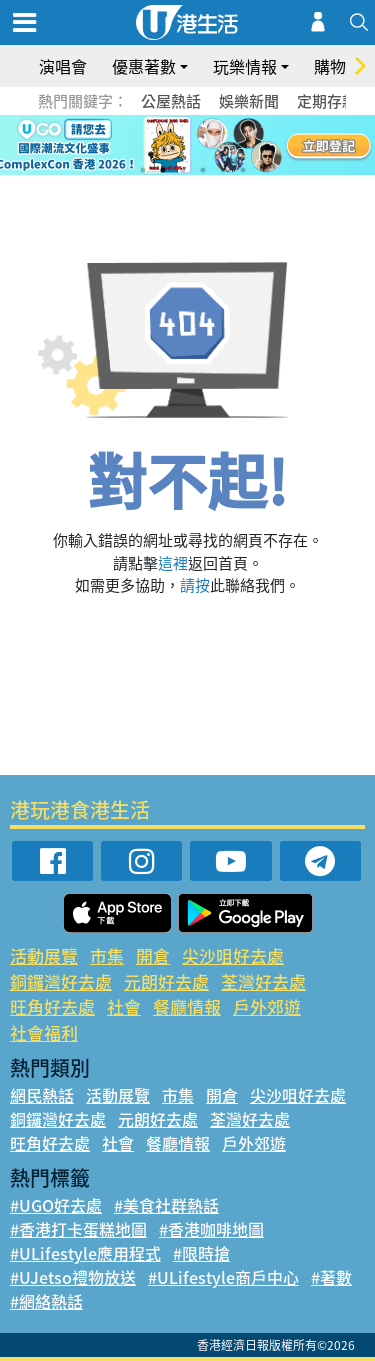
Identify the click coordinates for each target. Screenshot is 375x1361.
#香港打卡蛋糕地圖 (78, 1229)
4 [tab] (203, 170)
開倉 (153, 955)
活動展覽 (44, 955)
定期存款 (327, 101)
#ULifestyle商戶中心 (223, 1277)
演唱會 (63, 66)
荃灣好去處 (263, 981)
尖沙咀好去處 (233, 955)
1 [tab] (143, 170)
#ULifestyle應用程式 (85, 1253)
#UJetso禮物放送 (73, 1277)
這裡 (173, 563)
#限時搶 (201, 1253)
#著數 (331, 1277)
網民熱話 (42, 1095)
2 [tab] (163, 170)
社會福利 (44, 1032)
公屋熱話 (171, 101)
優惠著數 (144, 66)
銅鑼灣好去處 (61, 981)
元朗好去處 (166, 981)
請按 (195, 585)
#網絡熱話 (46, 1301)
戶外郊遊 (267, 1006)
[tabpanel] (187, 145)
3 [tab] (183, 170)
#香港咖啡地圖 (211, 1229)
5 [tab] (223, 170)
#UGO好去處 (56, 1205)
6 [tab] (243, 170)
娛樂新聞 (249, 101)
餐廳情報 (187, 1006)
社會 (124, 1006)
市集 (107, 955)
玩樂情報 (245, 66)
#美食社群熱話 (166, 1205)
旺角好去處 (52, 1006)
